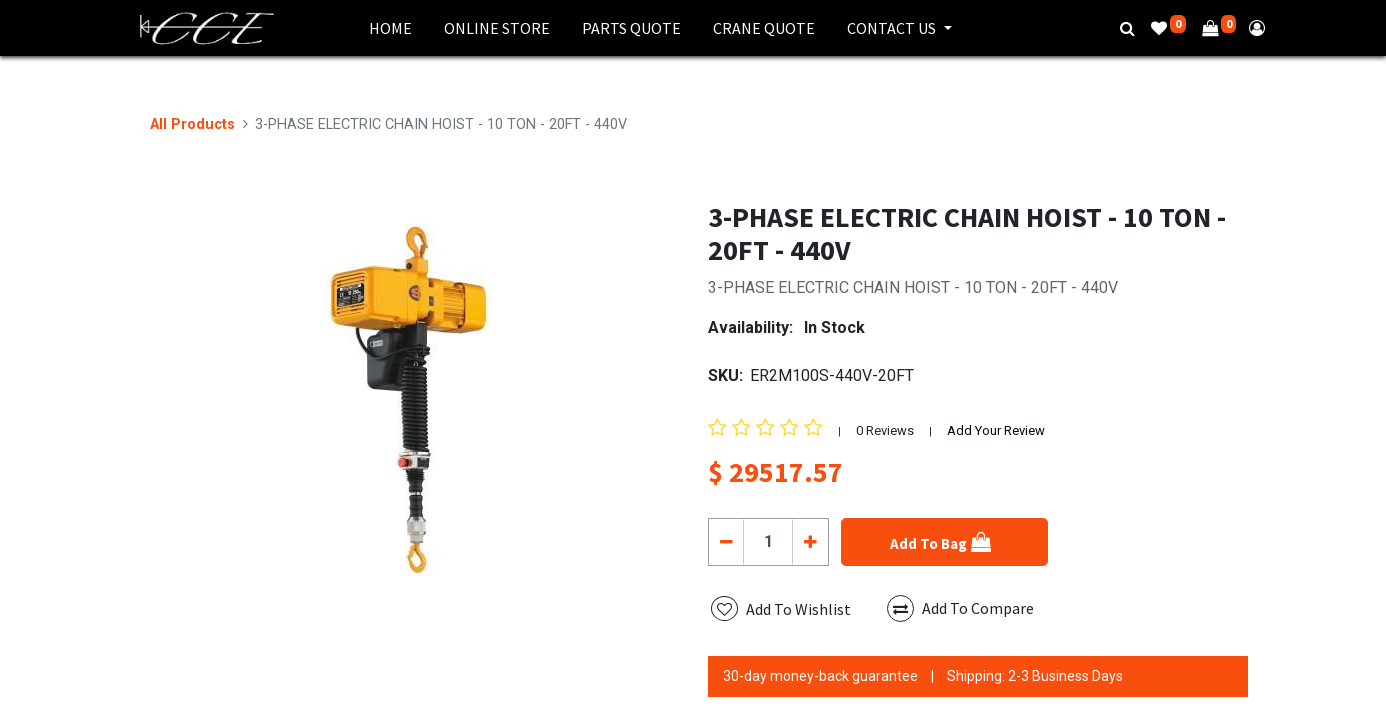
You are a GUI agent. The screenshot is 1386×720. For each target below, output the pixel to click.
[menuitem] (390, 28)
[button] (944, 542)
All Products (192, 124)
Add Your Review (996, 430)
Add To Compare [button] (960, 608)
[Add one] (809, 542)
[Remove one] (726, 542)
